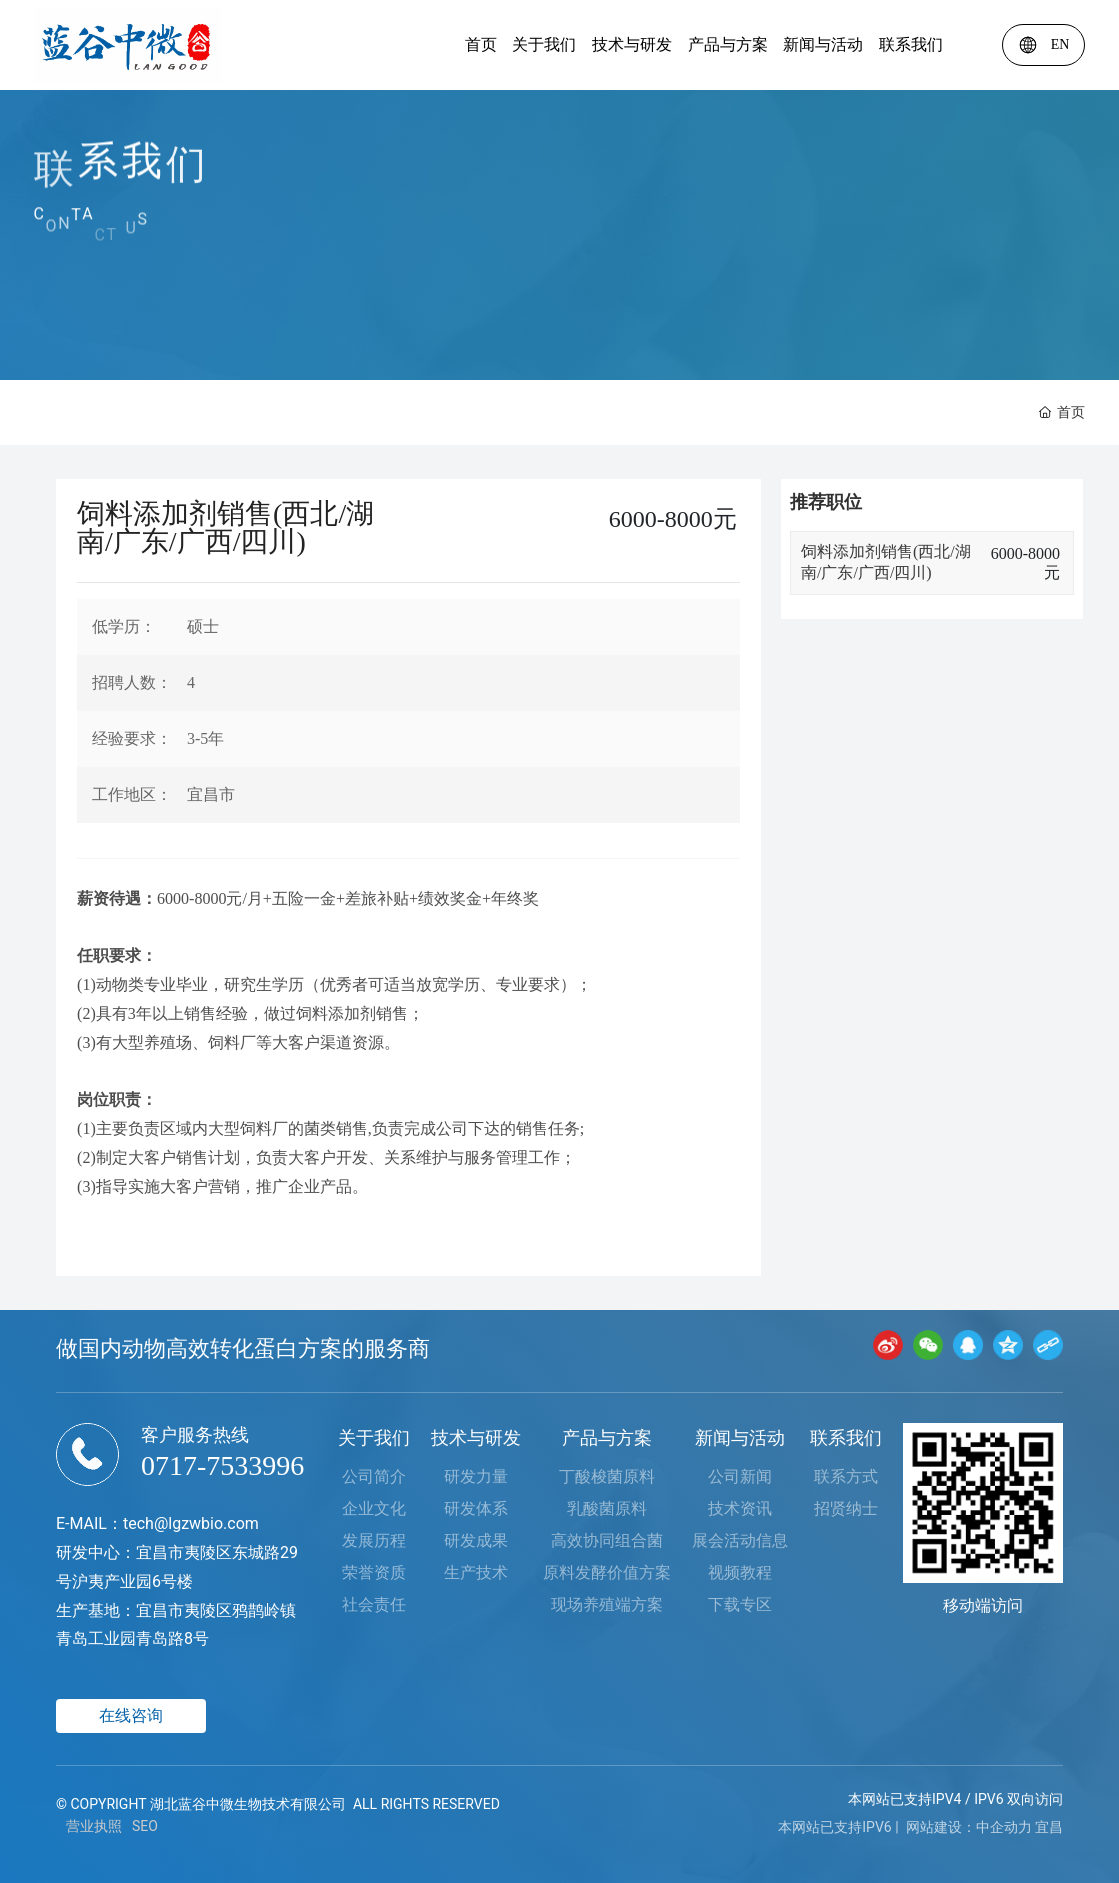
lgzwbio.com (213, 1523)
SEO (145, 1826)
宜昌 (1049, 1827)
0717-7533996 (222, 1465)
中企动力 (1004, 1827)
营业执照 (94, 1826)
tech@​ (145, 1523)
